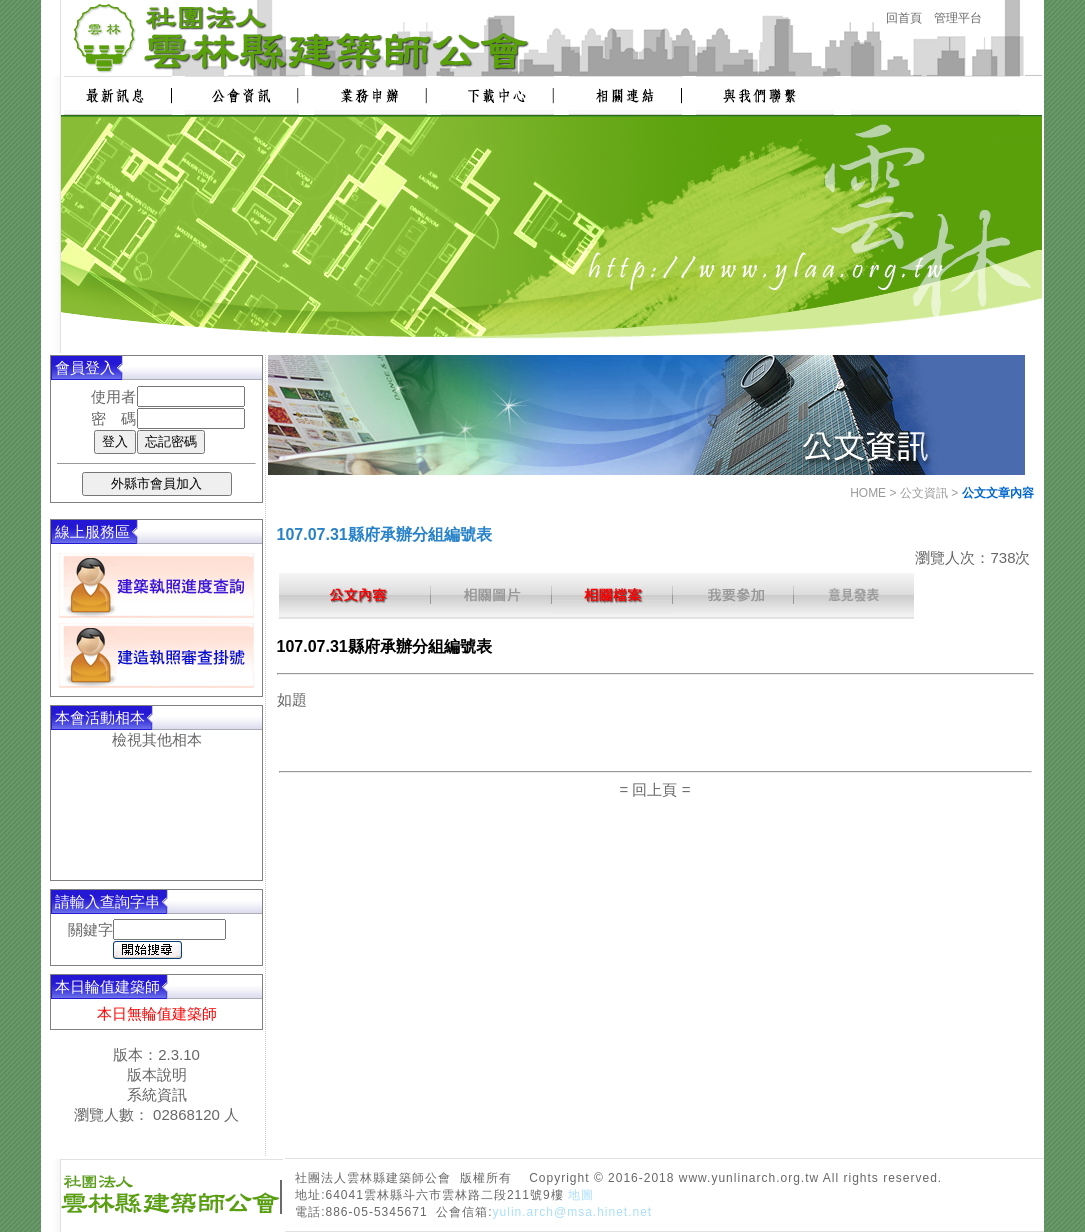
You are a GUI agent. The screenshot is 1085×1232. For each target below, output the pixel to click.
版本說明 (157, 1074)
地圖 (581, 1195)
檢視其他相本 (157, 739)
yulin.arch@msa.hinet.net (573, 1212)
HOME (868, 493)
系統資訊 (157, 1094)
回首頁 (904, 18)
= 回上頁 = (655, 789)
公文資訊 (924, 493)
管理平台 (958, 18)
